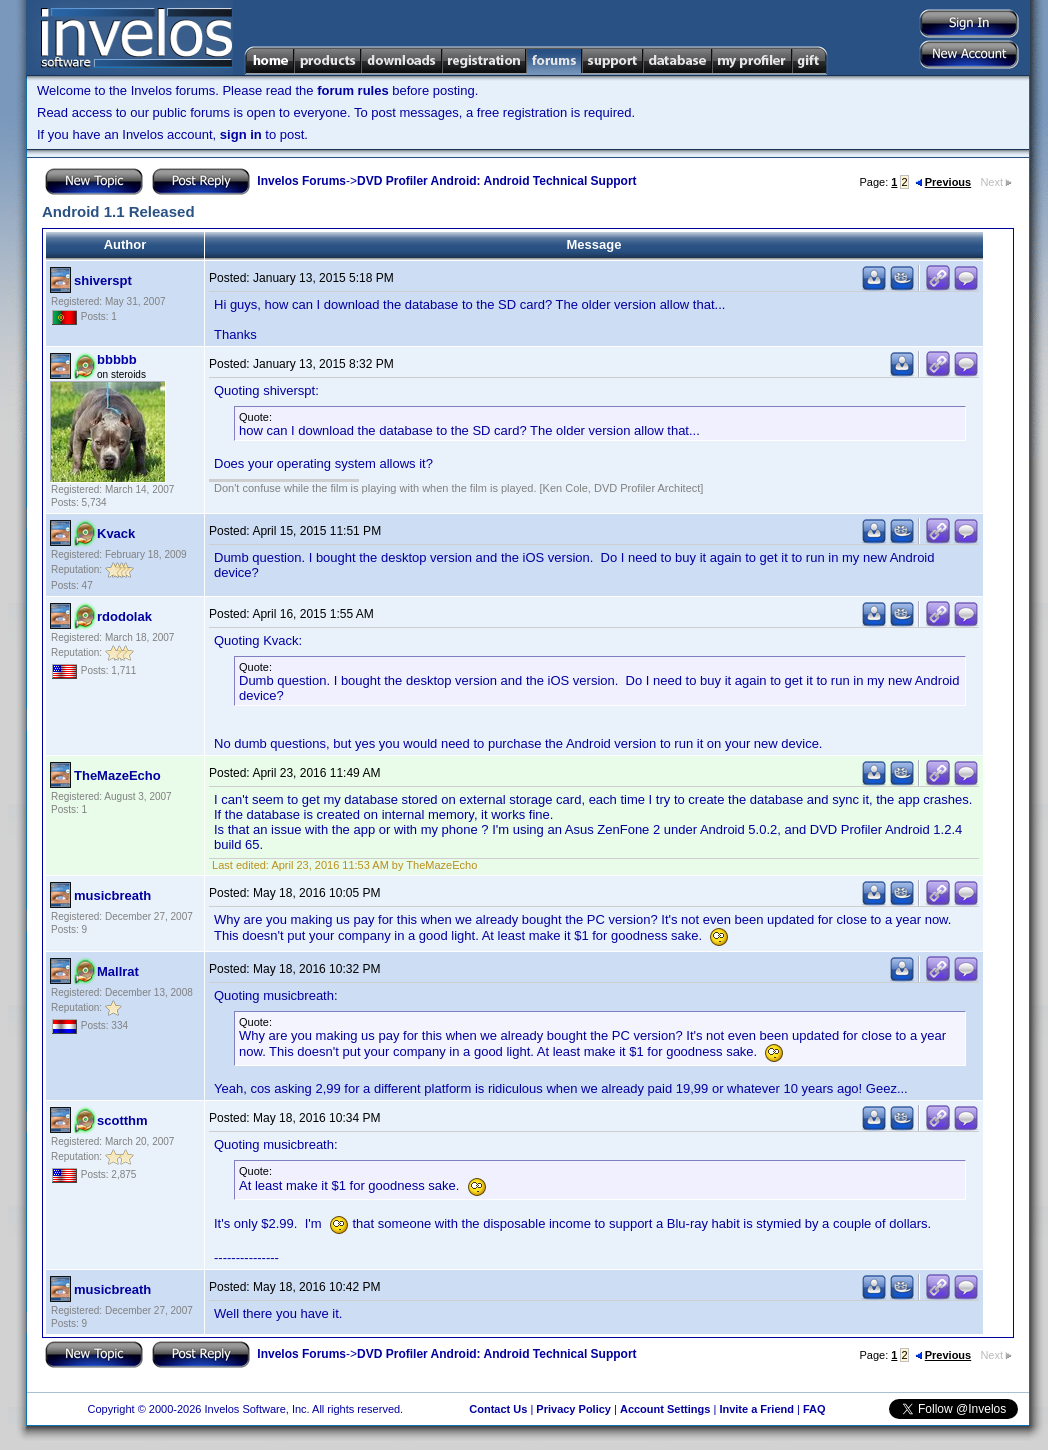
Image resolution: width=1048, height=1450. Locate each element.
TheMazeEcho (117, 775)
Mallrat (118, 971)
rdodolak (124, 616)
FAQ (814, 1409)
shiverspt (103, 280)
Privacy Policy (573, 1409)
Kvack (116, 533)
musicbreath (112, 895)
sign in (241, 134)
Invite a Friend (756, 1409)
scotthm (122, 1120)
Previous (943, 182)
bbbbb (117, 359)
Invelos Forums (301, 181)
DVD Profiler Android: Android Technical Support (497, 181)
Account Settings (665, 1409)
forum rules (353, 90)
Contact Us (498, 1409)
